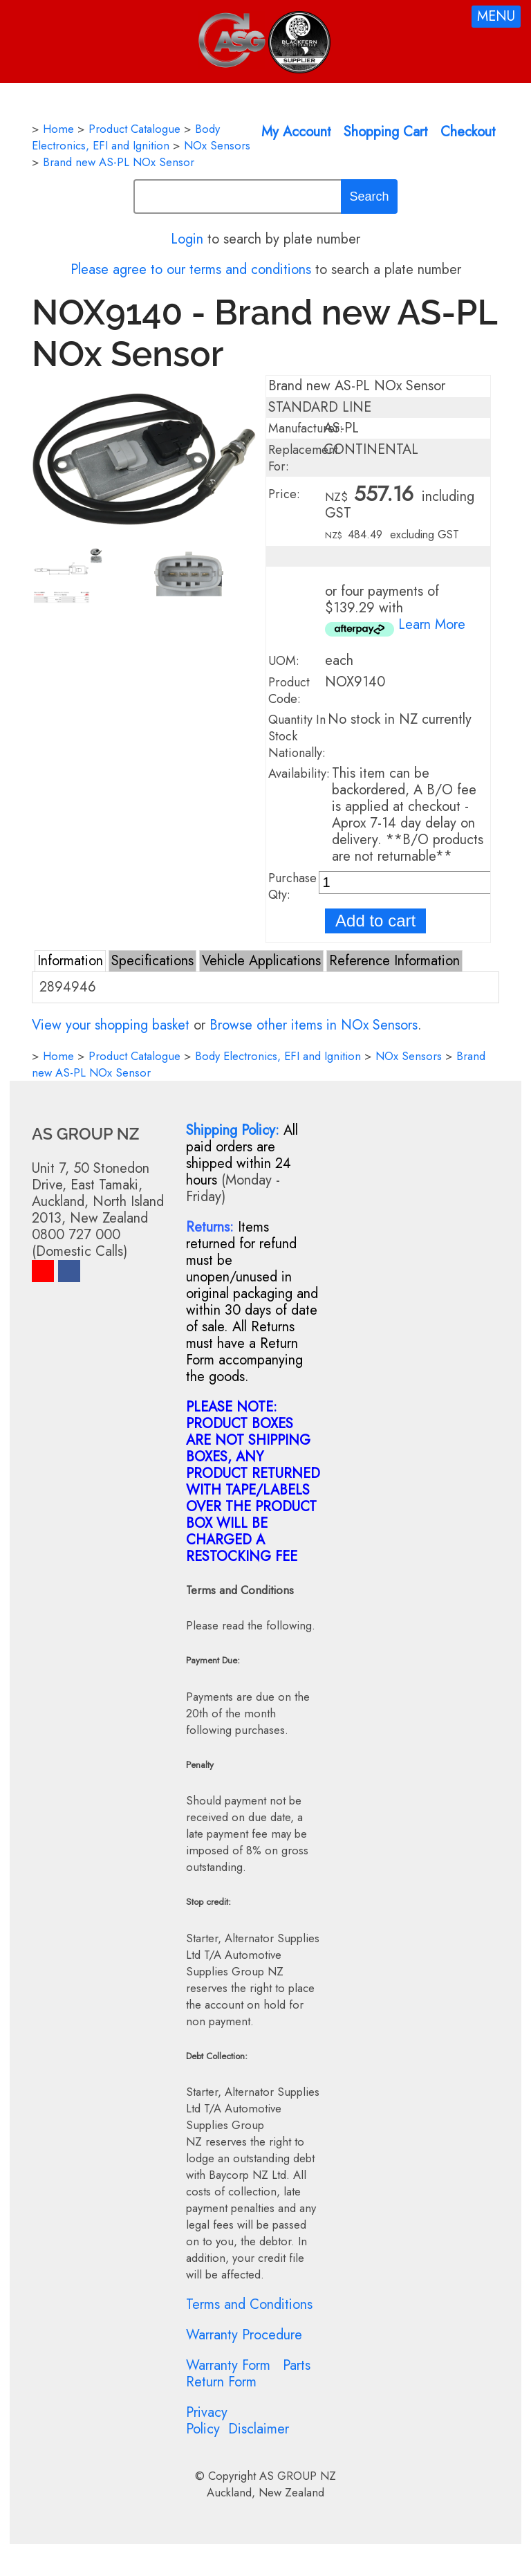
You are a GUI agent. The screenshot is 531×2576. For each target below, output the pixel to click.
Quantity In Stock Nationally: (297, 736)
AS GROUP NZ (297, 2475)
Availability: (299, 774)
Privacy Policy (206, 2420)
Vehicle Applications (261, 961)
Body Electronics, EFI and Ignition (126, 137)
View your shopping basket (110, 1025)
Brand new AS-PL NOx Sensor (118, 162)
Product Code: (289, 690)
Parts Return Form (248, 2373)
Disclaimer (258, 2429)
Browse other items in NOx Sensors (313, 1025)
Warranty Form (228, 2365)
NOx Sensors (217, 145)
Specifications (152, 961)
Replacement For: (303, 458)
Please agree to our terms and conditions (191, 269)
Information (70, 961)
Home (58, 128)
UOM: (283, 661)
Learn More (431, 624)
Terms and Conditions (249, 2304)
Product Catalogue (134, 128)
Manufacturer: (305, 428)
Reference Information (394, 961)
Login (187, 239)
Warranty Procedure (244, 2335)
